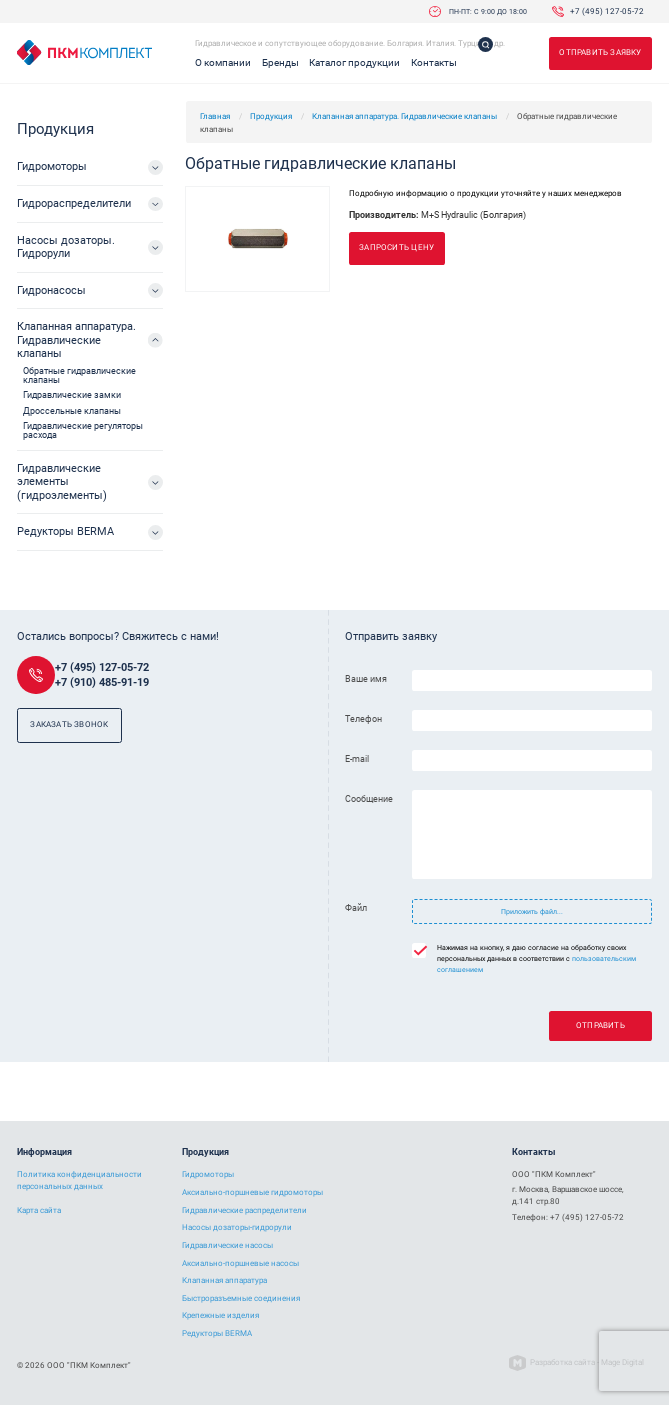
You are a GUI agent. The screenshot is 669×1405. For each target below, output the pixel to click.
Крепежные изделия (220, 1315)
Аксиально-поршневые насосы (240, 1263)
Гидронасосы (51, 290)
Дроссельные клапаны (72, 411)
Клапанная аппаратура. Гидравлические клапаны (404, 116)
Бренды (280, 62)
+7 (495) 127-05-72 (607, 11)
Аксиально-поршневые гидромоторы (252, 1192)
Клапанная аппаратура (224, 1280)
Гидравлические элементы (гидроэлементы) (62, 482)
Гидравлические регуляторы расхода (83, 430)
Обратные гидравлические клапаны (79, 375)
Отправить (600, 1025)
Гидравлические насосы (227, 1245)
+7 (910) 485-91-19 (102, 682)
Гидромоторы (52, 166)
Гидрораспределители (74, 203)
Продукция (271, 116)
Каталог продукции (354, 62)
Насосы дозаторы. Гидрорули (66, 247)
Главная (215, 116)
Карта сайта (39, 1210)
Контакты (434, 62)
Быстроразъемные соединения (241, 1298)
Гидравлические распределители (244, 1210)
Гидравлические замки (72, 395)
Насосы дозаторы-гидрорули (237, 1227)
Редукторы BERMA (65, 531)
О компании (223, 62)
